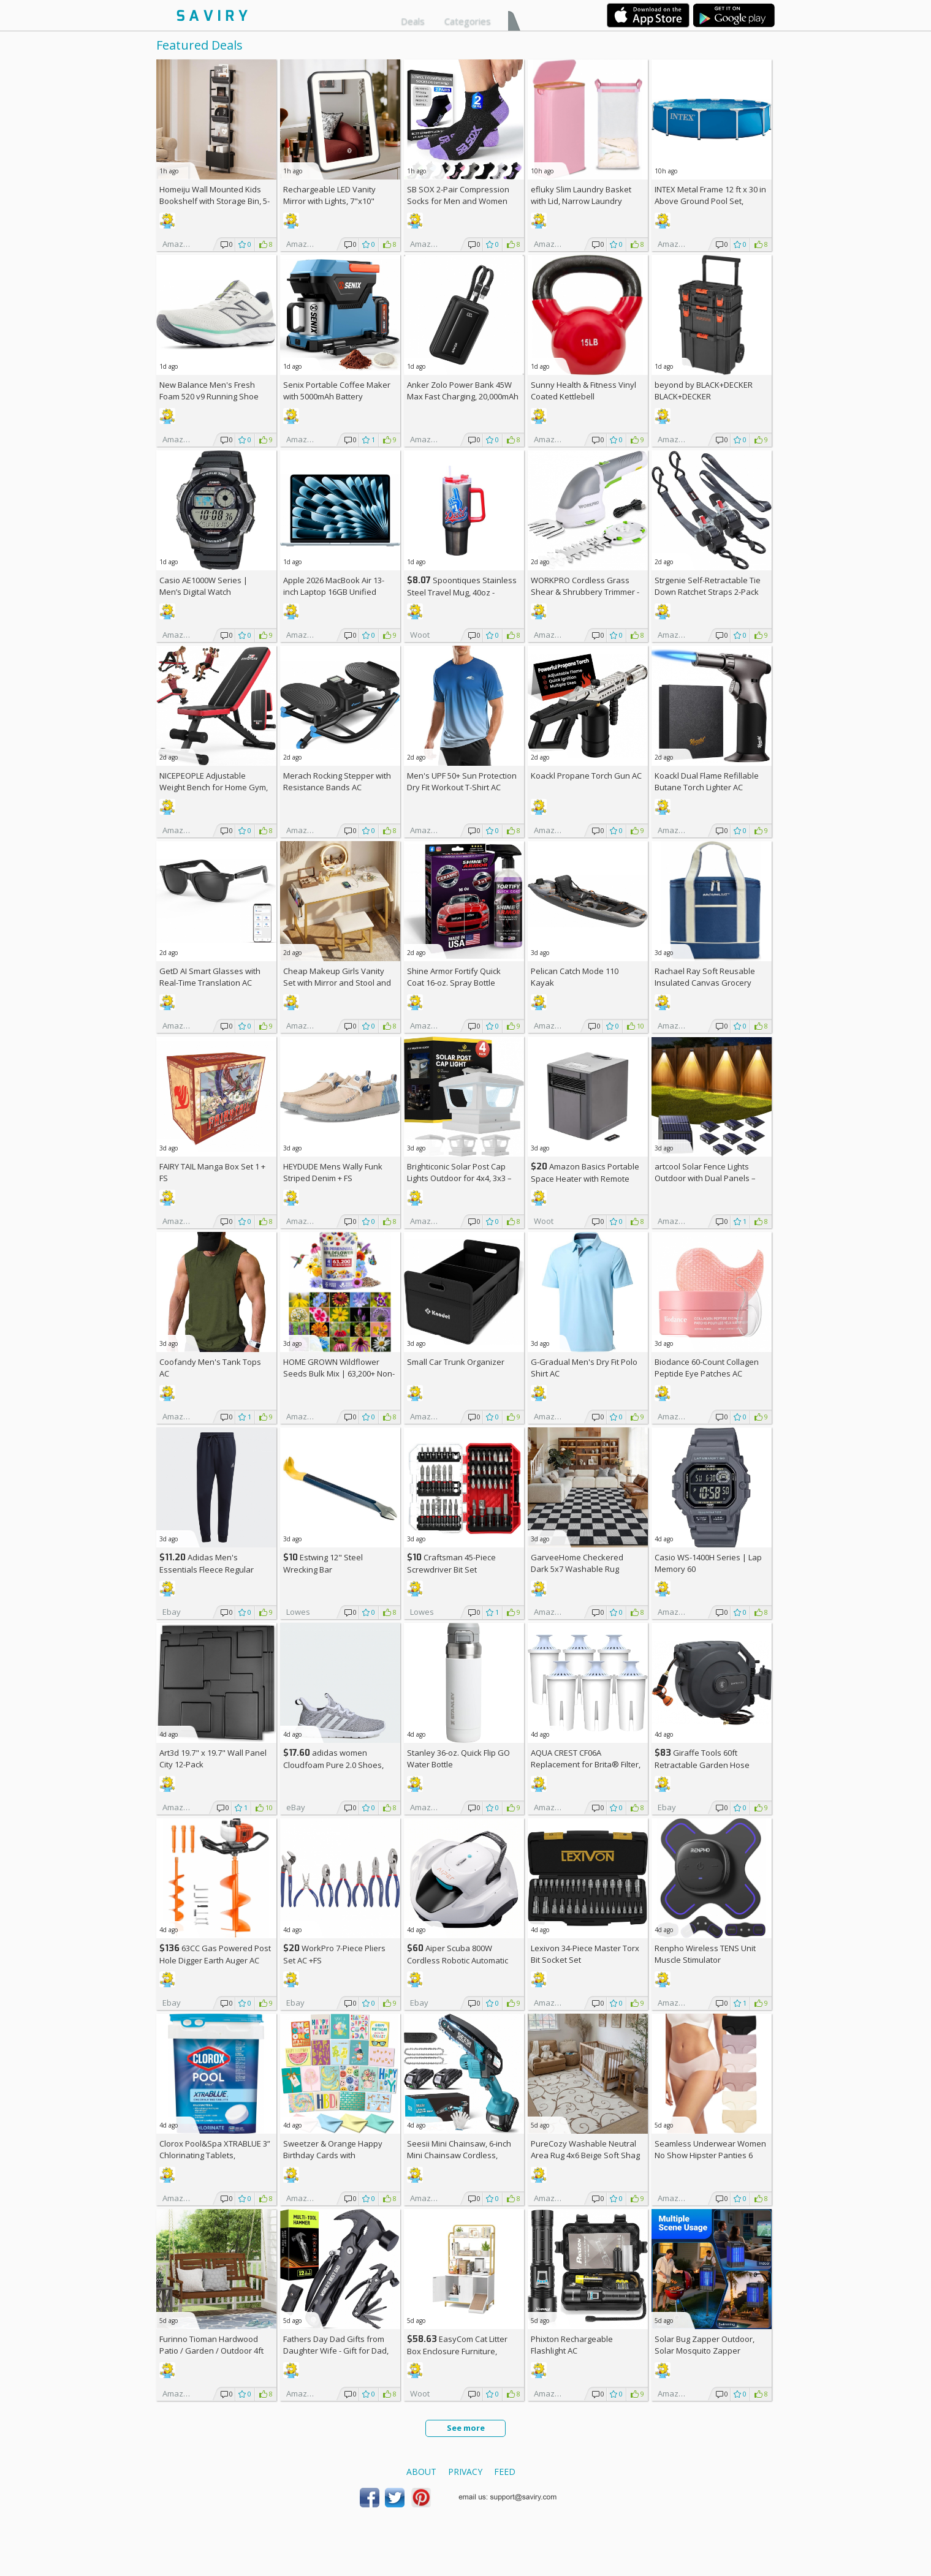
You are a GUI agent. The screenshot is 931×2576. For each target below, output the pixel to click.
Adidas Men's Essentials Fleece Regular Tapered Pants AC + (206, 1569)
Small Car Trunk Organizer (455, 1361)
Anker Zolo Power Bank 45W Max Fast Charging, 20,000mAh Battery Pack (463, 396)
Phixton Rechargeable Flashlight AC (572, 2344)
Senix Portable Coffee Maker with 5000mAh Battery (336, 390)
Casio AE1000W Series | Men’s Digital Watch (203, 586)
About (421, 2471)
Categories (467, 21)
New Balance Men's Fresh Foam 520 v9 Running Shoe (209, 390)
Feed (504, 2471)
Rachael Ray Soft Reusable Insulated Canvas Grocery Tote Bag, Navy (705, 982)
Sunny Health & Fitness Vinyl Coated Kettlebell (583, 390)
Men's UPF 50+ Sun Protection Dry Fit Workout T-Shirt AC (462, 781)
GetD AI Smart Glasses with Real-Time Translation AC (209, 976)
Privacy (465, 2471)
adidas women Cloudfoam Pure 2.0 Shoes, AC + (333, 1764)
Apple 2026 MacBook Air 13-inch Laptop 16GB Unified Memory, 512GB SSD (333, 592)
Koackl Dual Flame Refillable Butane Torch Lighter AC (707, 781)
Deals (413, 21)
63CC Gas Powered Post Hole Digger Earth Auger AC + (215, 1960)
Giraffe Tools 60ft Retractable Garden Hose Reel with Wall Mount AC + (706, 1764)
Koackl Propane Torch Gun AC (586, 775)
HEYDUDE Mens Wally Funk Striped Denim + (332, 1172)
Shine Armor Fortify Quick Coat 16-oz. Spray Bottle (454, 976)
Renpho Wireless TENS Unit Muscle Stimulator (705, 1954)
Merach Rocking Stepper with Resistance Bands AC (337, 781)
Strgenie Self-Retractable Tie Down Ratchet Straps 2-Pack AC (708, 592)
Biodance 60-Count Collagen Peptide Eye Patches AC (707, 1367)
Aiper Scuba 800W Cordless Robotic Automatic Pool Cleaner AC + (457, 1960)
